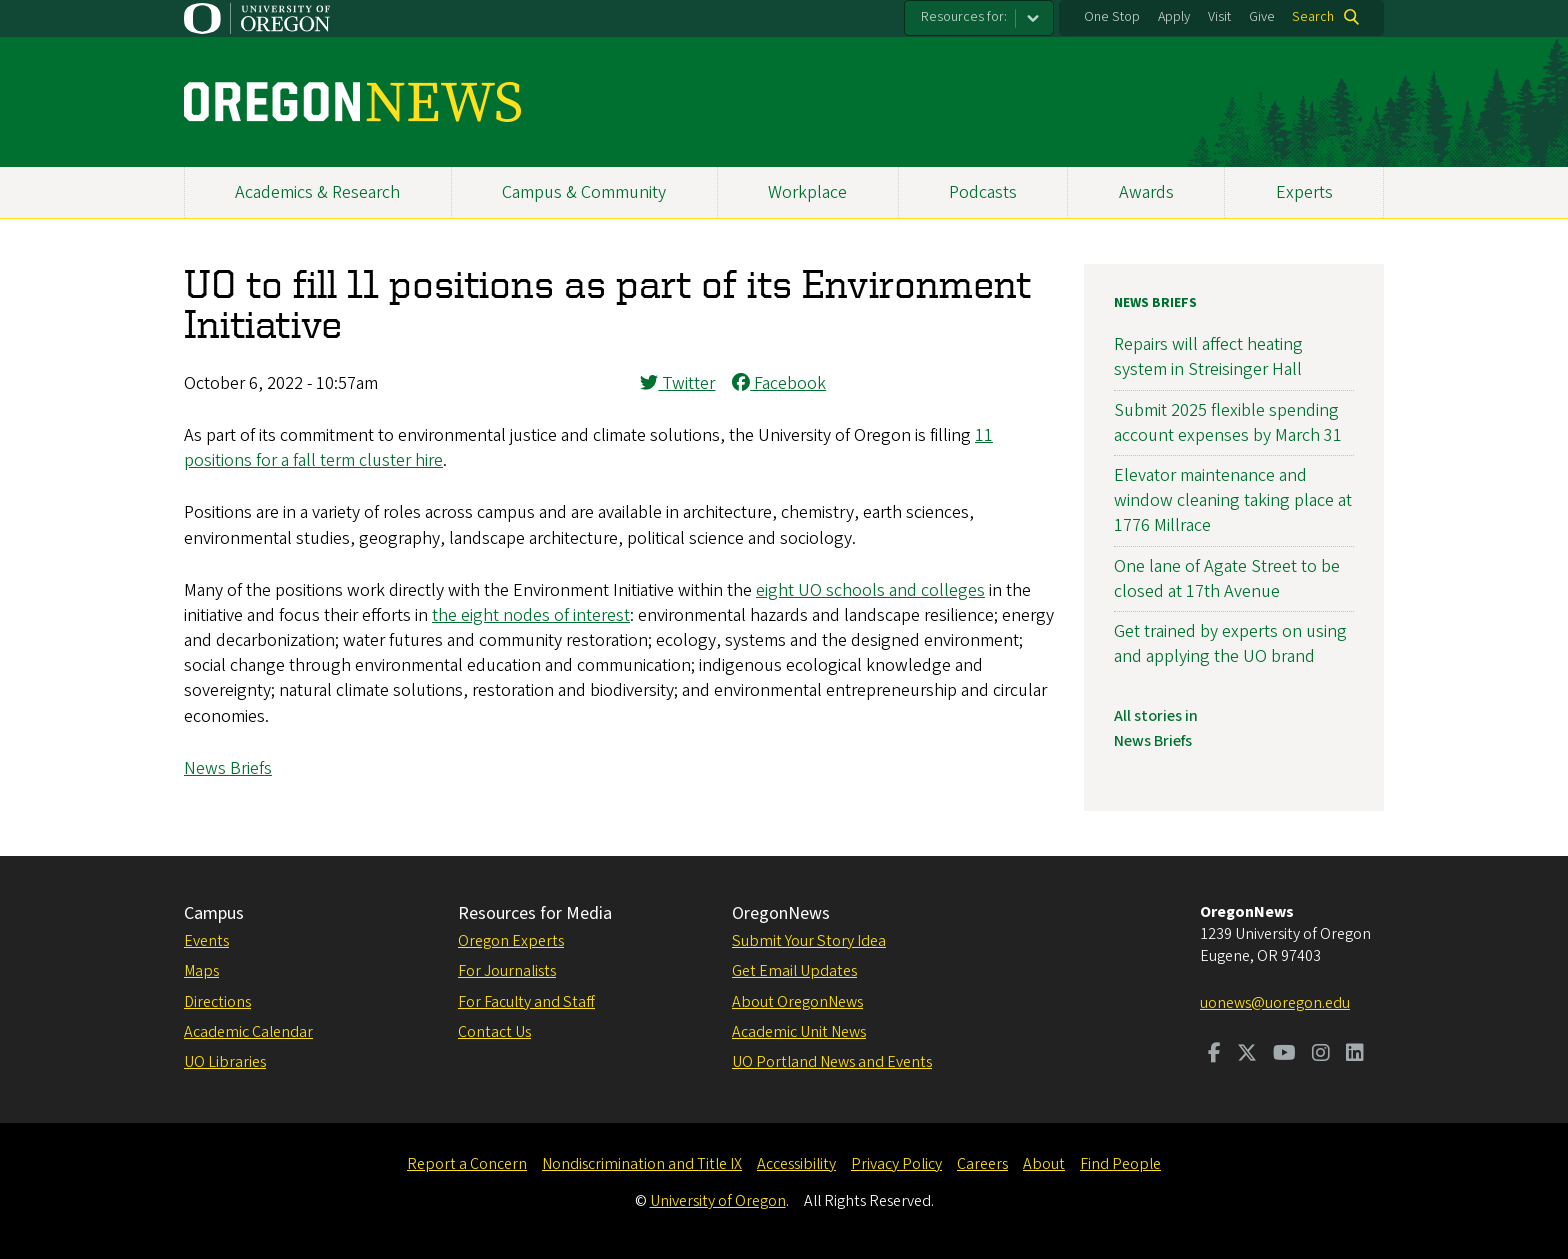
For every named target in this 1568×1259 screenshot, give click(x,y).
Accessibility (796, 1164)
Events (206, 941)
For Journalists (507, 971)
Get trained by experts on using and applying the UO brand (1230, 644)
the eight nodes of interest (531, 615)
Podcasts (983, 192)
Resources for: (964, 17)
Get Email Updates (794, 971)
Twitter (677, 383)
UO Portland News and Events (832, 1062)
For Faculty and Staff (526, 1002)
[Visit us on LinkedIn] (1355, 1055)
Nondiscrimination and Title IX (642, 1164)
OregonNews (781, 913)
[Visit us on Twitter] (1247, 1055)
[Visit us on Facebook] (1214, 1055)
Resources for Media (535, 913)
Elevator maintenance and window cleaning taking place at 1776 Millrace (1233, 500)
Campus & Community (584, 192)
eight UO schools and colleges (870, 590)
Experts (1304, 192)
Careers (982, 1164)
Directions (217, 1002)
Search (1313, 17)
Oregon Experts (511, 941)
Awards (1146, 192)
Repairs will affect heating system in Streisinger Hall (1208, 357)
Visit (1219, 17)
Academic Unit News (799, 1032)
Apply (1174, 17)
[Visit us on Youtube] (1284, 1055)
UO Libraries (225, 1062)
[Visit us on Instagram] (1321, 1055)
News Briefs (228, 768)
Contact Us (494, 1032)
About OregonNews (797, 1002)
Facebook (779, 383)
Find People (1120, 1164)
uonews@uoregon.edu (1275, 1003)
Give (1262, 17)
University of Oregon (718, 1201)
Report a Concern (467, 1164)
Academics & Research (317, 192)
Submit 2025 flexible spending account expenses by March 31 (1228, 423)
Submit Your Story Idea (809, 941)
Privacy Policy (896, 1164)
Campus (214, 913)
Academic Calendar (248, 1032)
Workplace (807, 192)
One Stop (1112, 17)
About (1044, 1164)
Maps (201, 971)
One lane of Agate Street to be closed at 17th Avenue (1227, 579)
